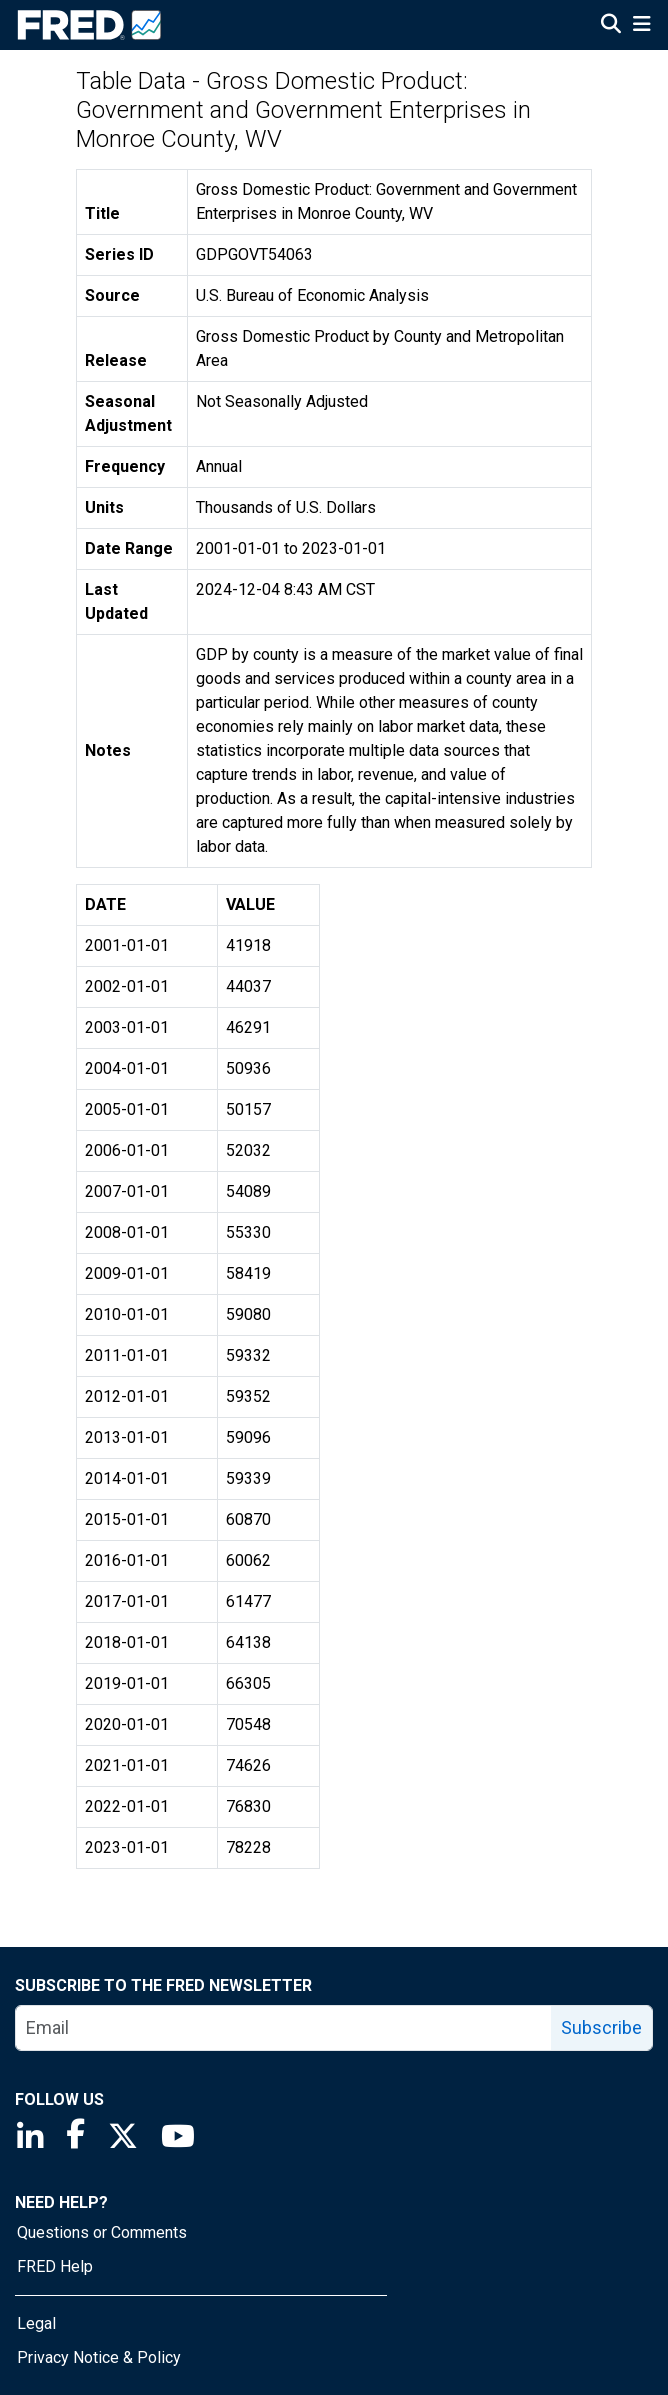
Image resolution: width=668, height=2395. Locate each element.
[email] (284, 2028)
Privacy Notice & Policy (99, 2357)
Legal (36, 2323)
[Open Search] (611, 26)
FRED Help (55, 2266)
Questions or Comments (102, 2232)
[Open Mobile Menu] (641, 26)
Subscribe (601, 2027)
